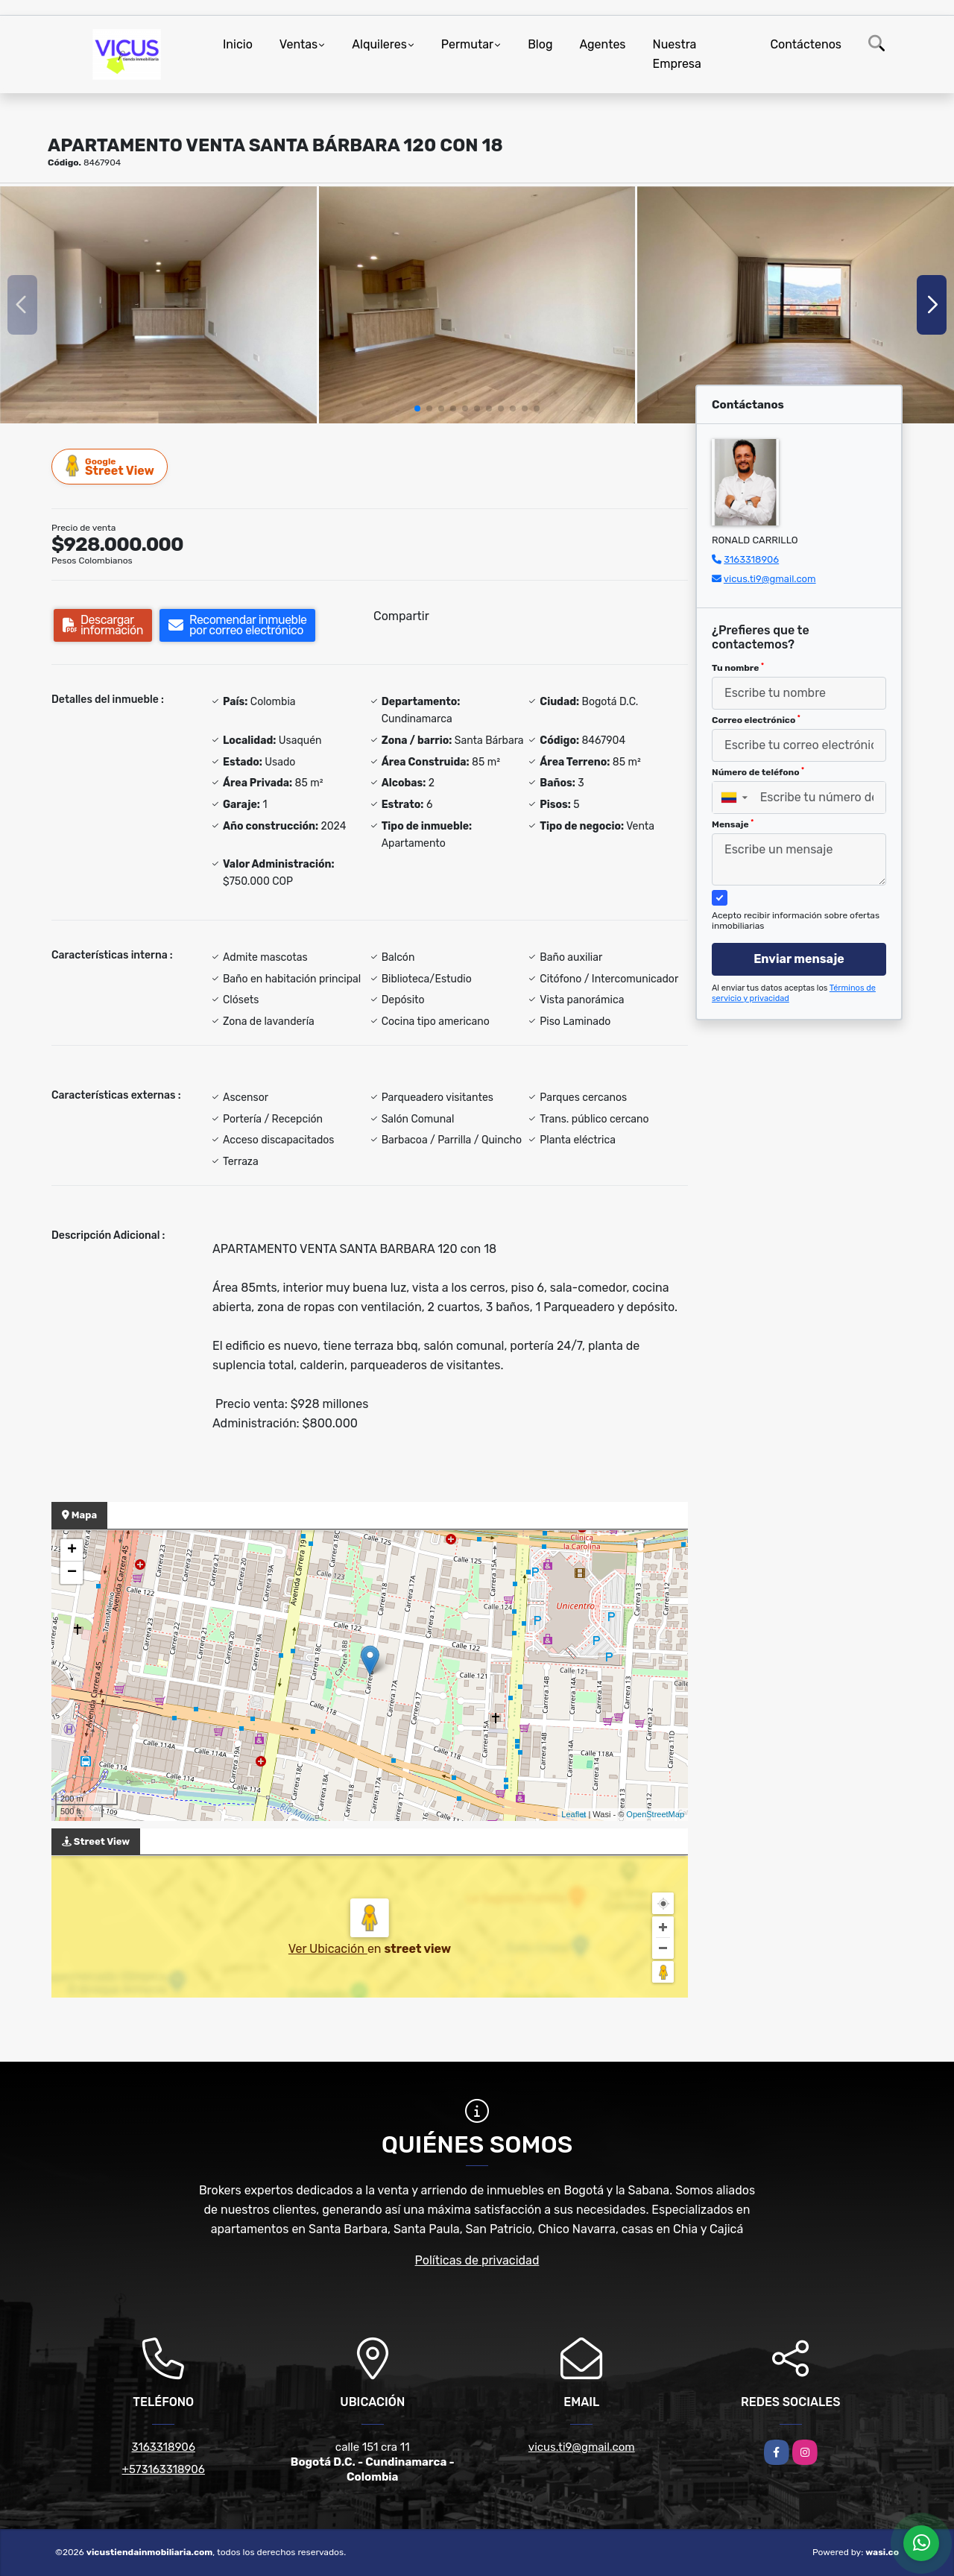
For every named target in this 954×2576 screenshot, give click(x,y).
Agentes (602, 44)
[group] (158, 304)
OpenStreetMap (655, 1814)
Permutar (467, 44)
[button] (417, 408)
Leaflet (573, 1814)
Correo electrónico (756, 720)
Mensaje (733, 824)
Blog (540, 44)
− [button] (72, 1573)
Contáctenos (805, 44)
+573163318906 (163, 2469)
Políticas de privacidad (477, 2260)
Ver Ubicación (327, 1949)
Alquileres (379, 44)
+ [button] (72, 1550)
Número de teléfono (758, 772)
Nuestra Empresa (677, 54)
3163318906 (751, 559)
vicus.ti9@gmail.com (770, 578)
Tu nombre (738, 668)
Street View (110, 466)
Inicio (238, 44)
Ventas (298, 44)
